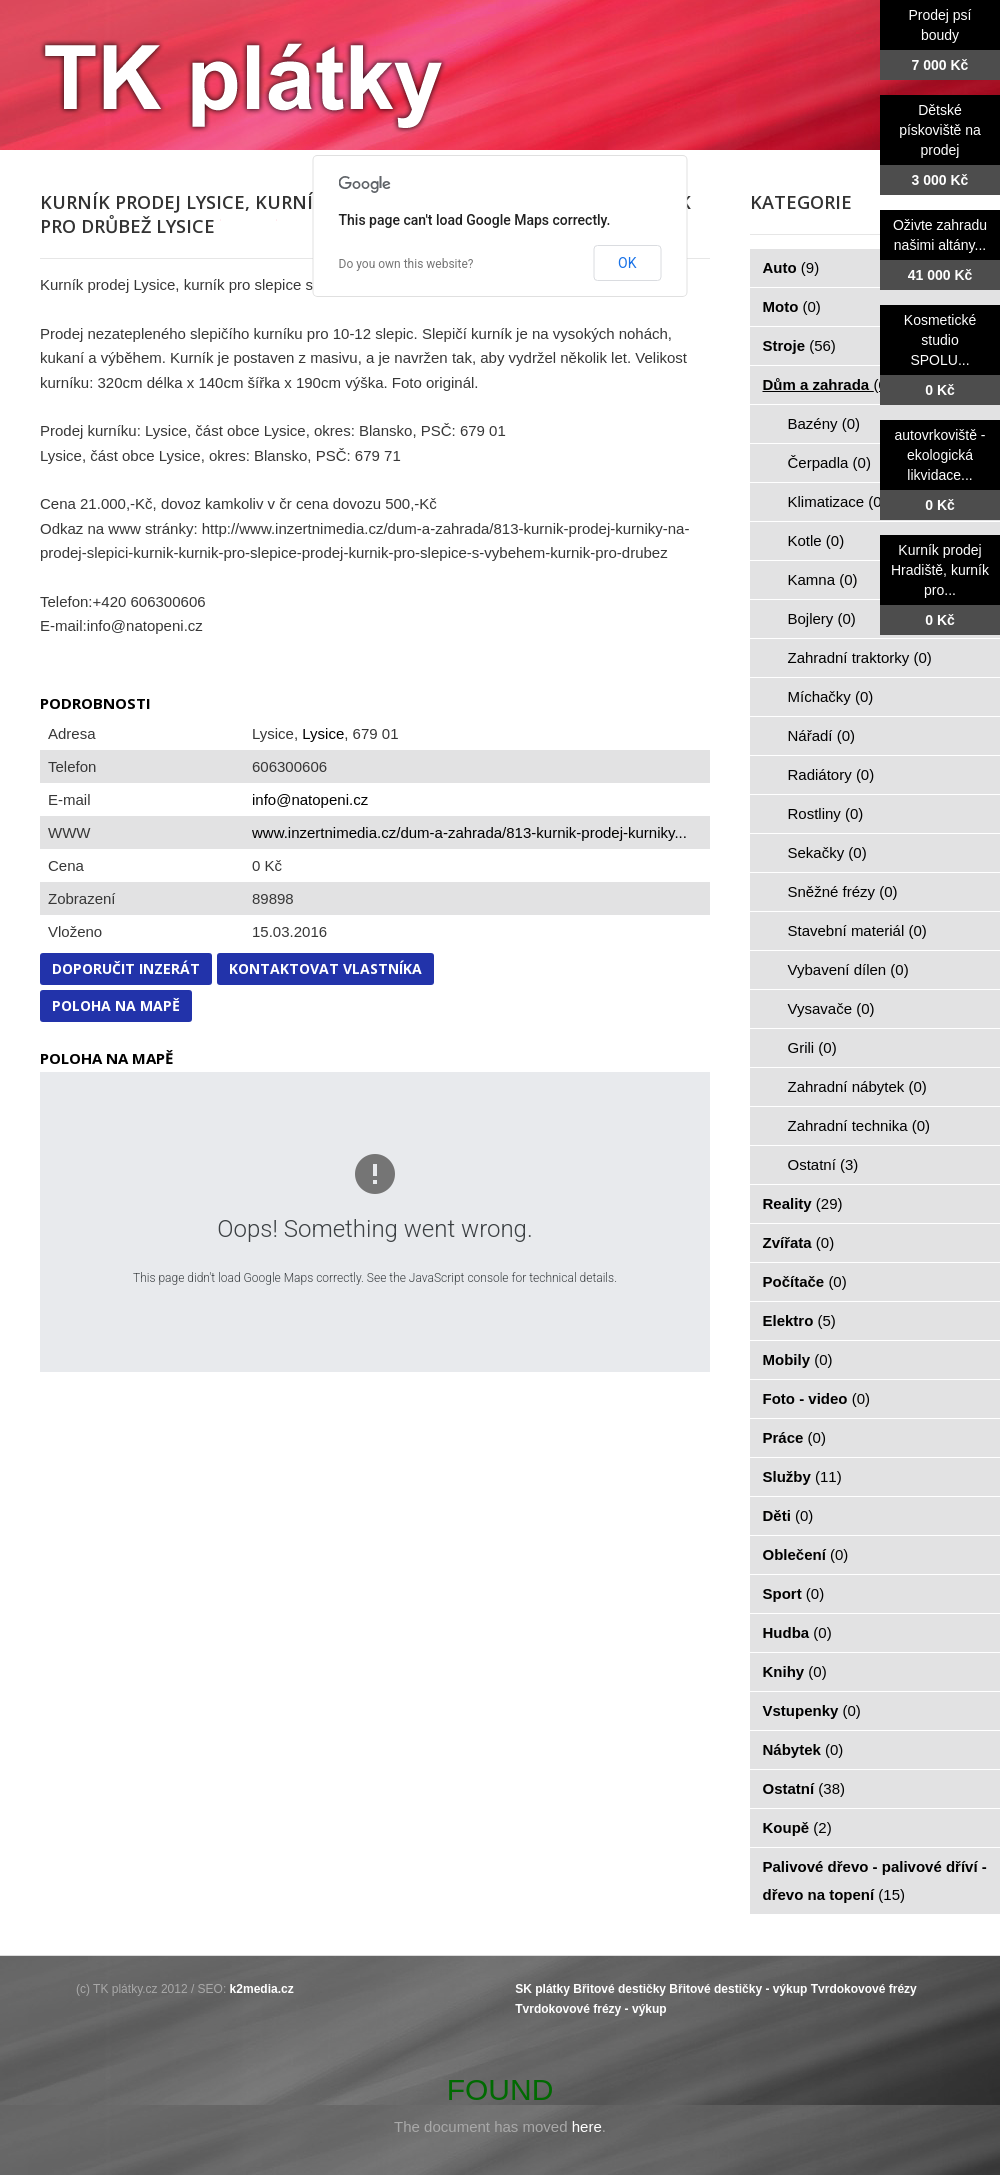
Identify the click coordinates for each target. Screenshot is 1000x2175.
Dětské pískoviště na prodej (940, 130)
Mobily (798, 1359)
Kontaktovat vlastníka (325, 968)
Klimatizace (837, 501)
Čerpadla (829, 462)
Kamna (823, 579)
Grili (812, 1047)
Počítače (805, 1281)
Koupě (797, 1827)
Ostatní (823, 1164)
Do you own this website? (406, 264)
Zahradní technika (859, 1125)
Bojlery (822, 618)
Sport (794, 1593)
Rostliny (826, 813)
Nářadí (822, 735)
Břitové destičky (619, 1989)
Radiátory (831, 774)
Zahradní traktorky (860, 657)
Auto (791, 267)
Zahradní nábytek (857, 1086)
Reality (803, 1203)
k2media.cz (262, 1989)
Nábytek (803, 1749)
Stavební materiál (857, 930)
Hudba (797, 1632)
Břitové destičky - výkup (738, 1989)
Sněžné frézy (843, 891)
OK (627, 263)
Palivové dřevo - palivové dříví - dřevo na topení (875, 1880)
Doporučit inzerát (126, 968)
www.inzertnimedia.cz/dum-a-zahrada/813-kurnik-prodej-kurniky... (469, 832)
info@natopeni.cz (310, 799)
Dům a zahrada (827, 384)
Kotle (816, 540)
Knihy (795, 1671)
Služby (802, 1476)
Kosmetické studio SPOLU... (940, 340)
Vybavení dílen (848, 969)
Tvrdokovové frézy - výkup (590, 2009)
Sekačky (827, 852)
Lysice (323, 733)
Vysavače (831, 1008)
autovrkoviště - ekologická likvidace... (939, 455)
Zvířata (799, 1242)
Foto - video (817, 1398)
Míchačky (831, 696)
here (587, 2126)
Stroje (799, 345)
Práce (794, 1437)
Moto (792, 306)
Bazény (824, 423)
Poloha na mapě (116, 1005)
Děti (788, 1515)
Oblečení (806, 1554)
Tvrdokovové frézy (864, 1989)
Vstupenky (812, 1710)
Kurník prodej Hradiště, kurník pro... (940, 570)
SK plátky (542, 1989)
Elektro (799, 1320)
